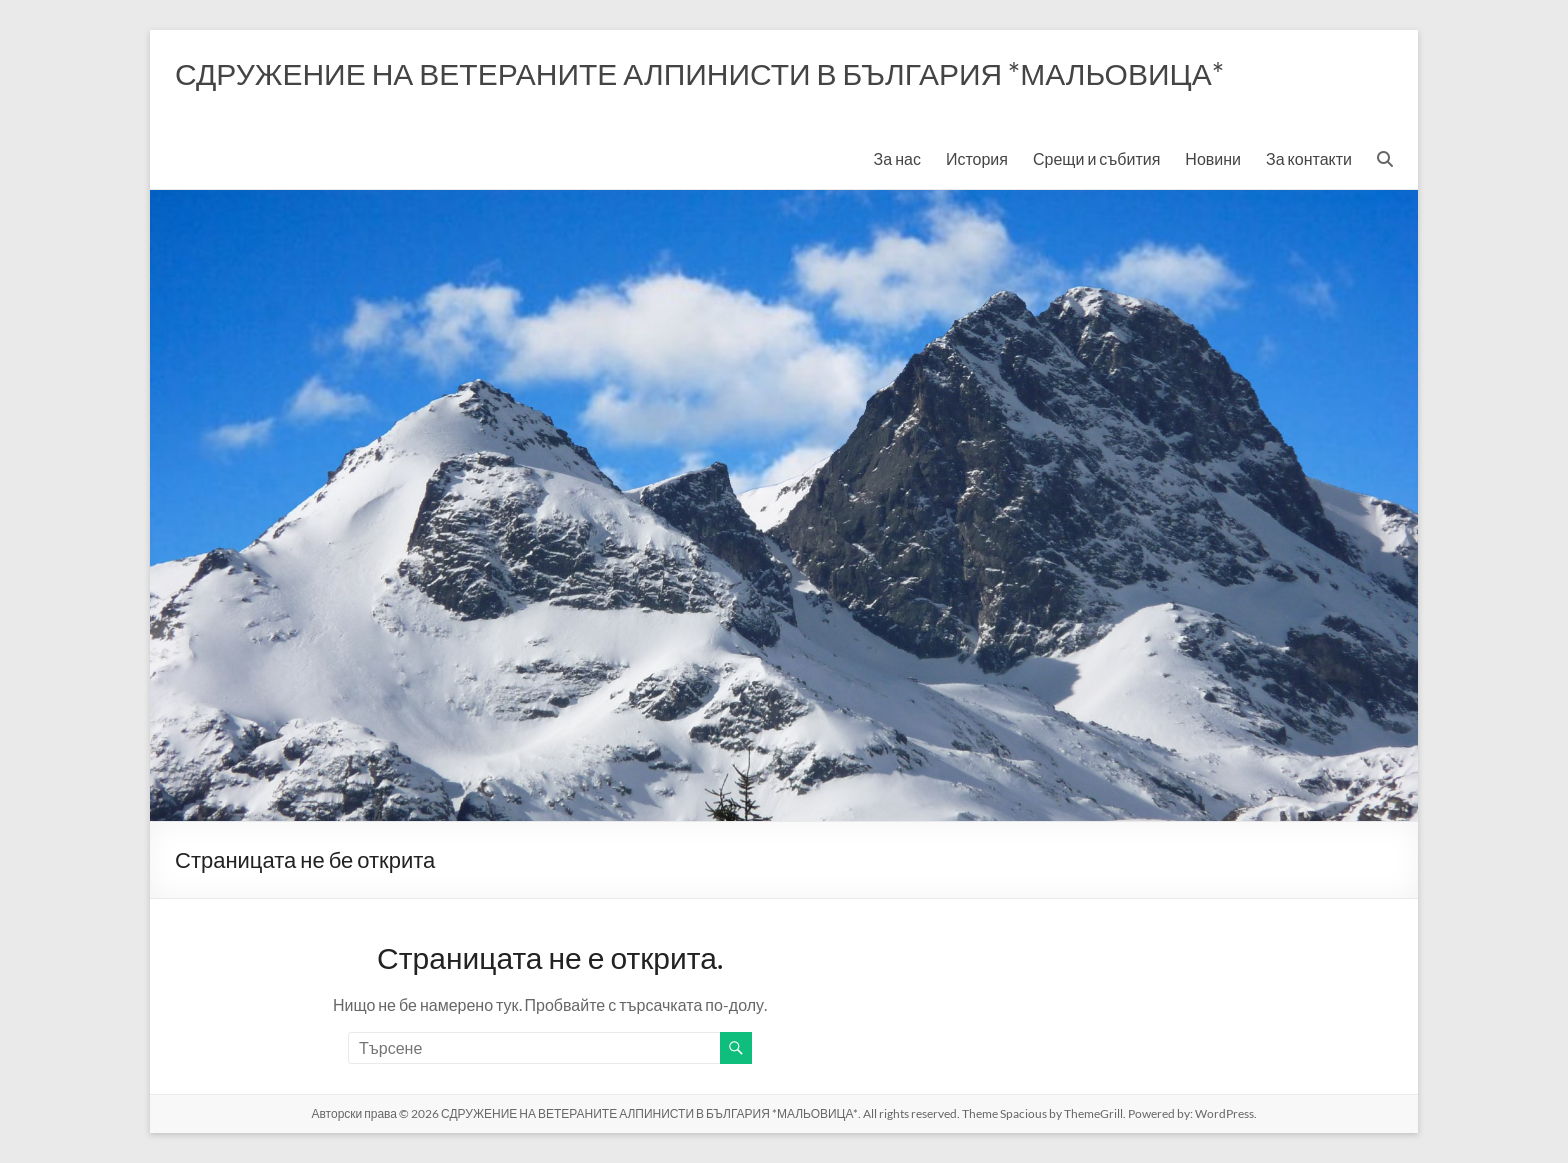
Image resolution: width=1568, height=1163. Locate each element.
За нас (897, 158)
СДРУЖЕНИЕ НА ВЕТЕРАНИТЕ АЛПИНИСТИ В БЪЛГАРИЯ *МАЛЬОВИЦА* (699, 73)
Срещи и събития (1096, 158)
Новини (1213, 158)
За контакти (1309, 158)
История (977, 158)
